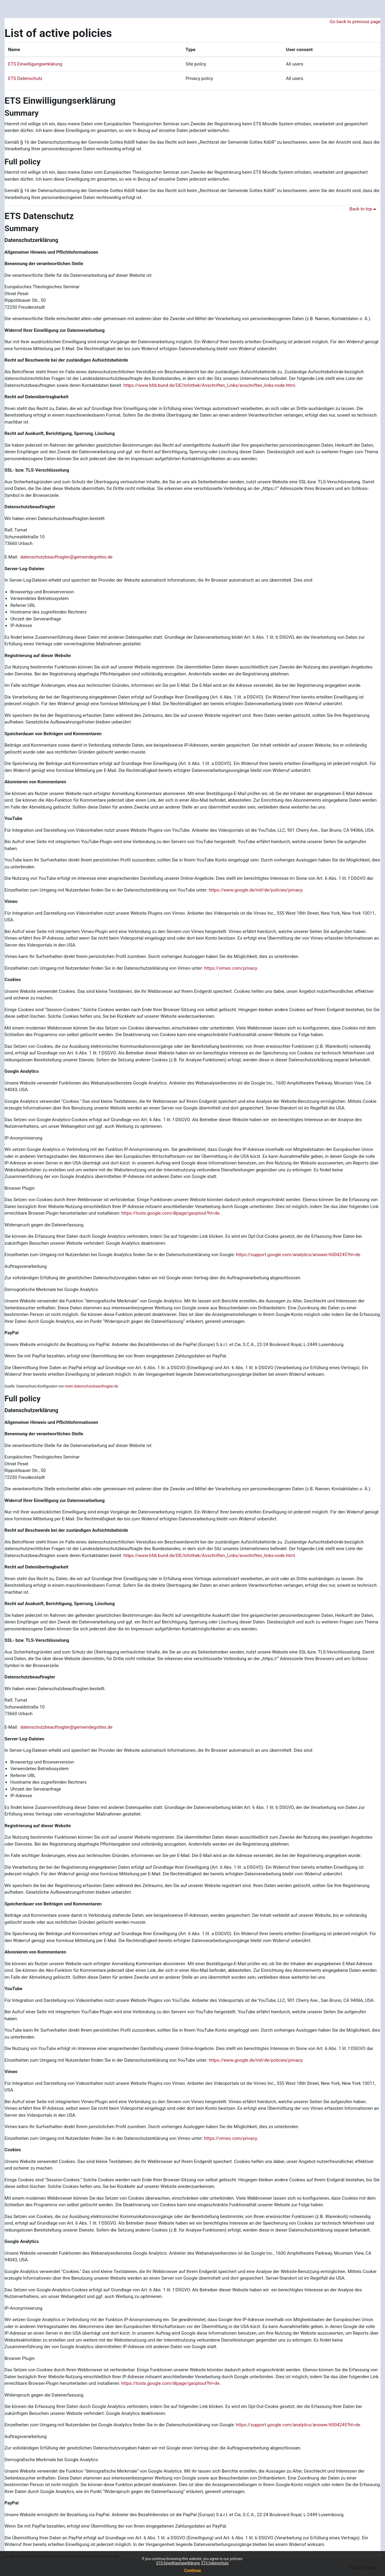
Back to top (364, 209)
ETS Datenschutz (25, 78)
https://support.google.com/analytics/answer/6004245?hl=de (298, 1254)
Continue (192, 2570)
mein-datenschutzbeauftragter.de (91, 1386)
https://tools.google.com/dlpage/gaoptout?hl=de (170, 1213)
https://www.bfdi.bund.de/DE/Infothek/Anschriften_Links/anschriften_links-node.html (209, 385)
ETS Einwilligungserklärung (35, 64)
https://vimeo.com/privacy (230, 968)
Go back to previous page (355, 21)
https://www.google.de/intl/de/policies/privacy (255, 890)
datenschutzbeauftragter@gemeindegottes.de (66, 557)
